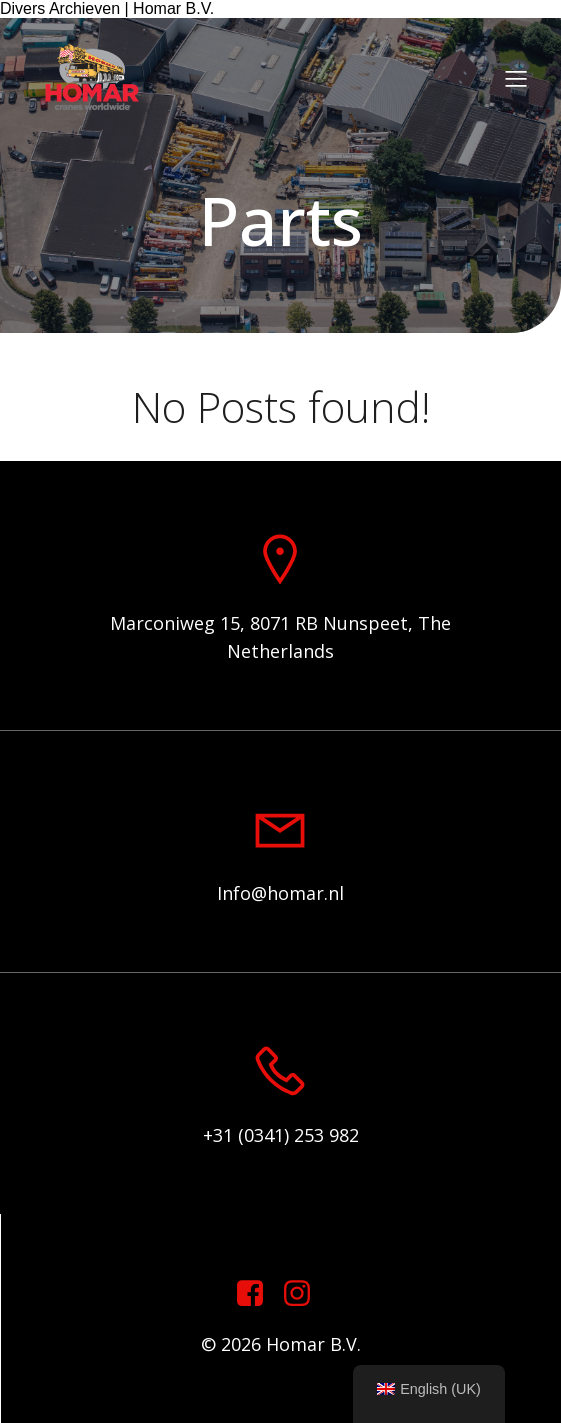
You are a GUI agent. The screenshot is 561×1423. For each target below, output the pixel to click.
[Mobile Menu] (516, 78)
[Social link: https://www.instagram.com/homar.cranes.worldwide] (304, 1294)
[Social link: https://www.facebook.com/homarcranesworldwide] (257, 1294)
